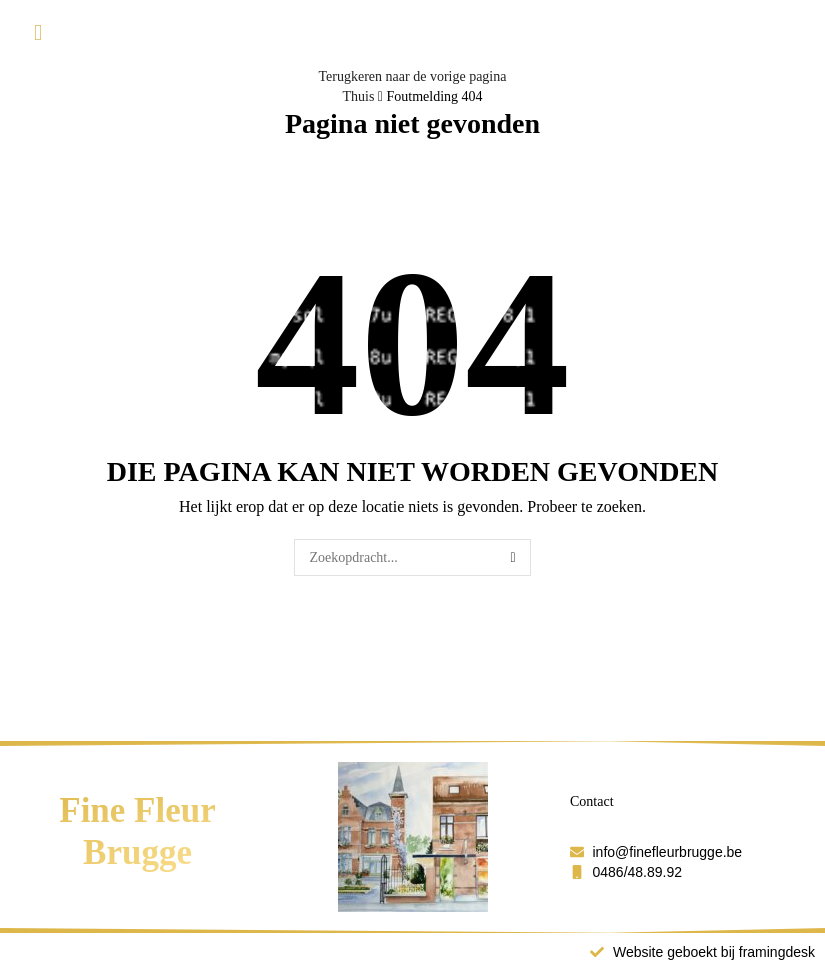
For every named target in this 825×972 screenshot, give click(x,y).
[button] (38, 33)
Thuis (358, 96)
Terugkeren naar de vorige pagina (413, 76)
